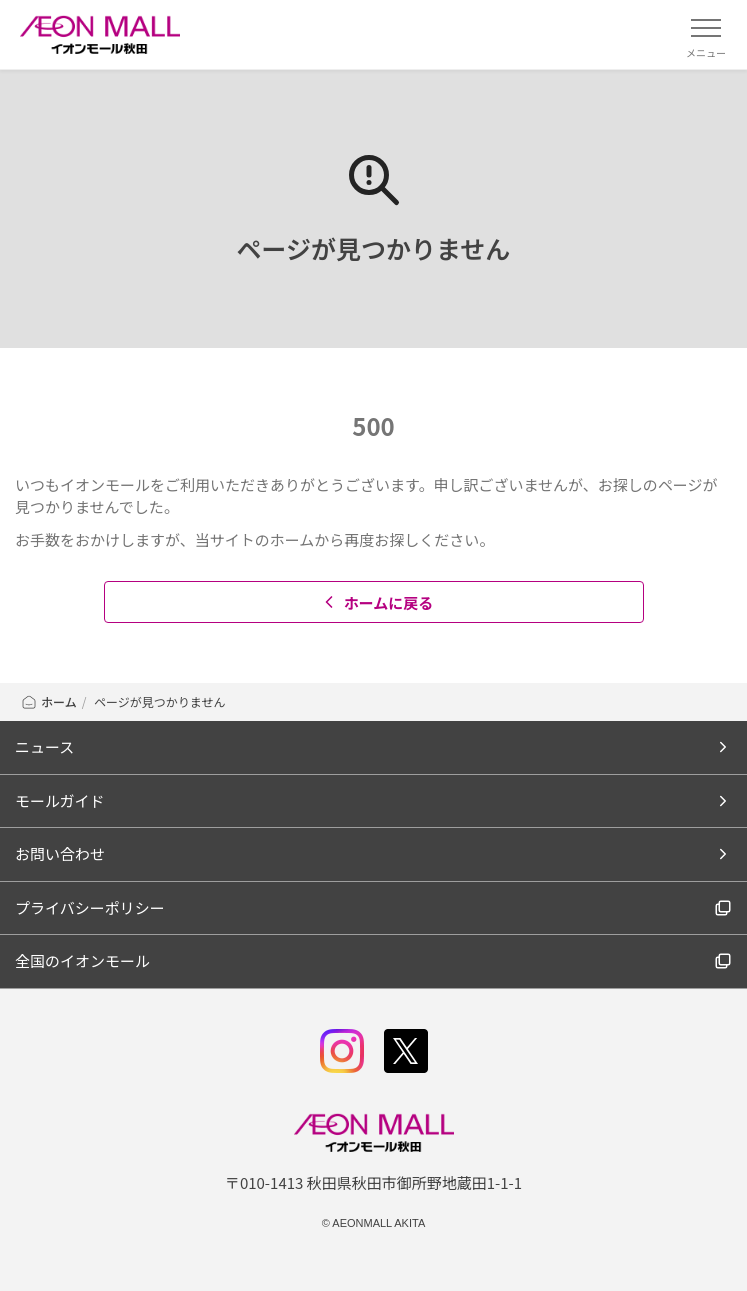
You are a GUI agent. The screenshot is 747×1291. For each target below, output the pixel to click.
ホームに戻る (376, 602)
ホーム (48, 701)
